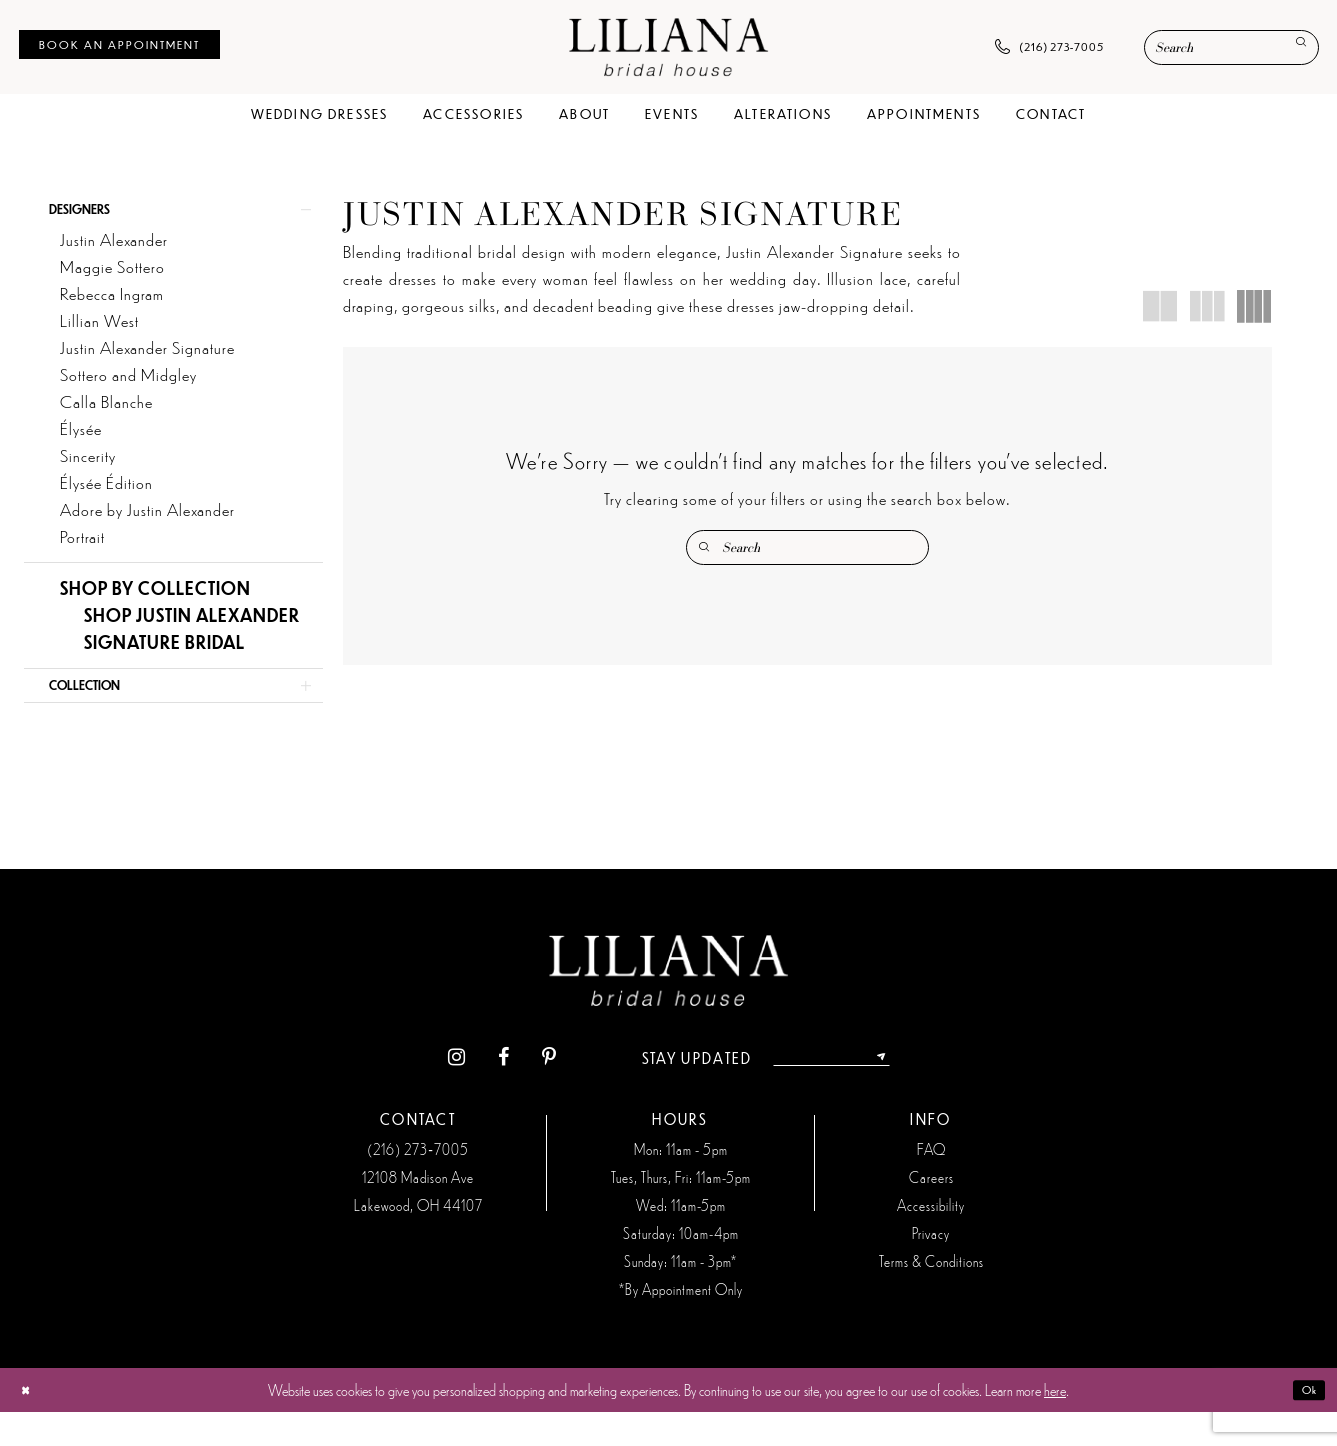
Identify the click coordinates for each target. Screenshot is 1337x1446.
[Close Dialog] (30, 1424)
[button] (173, 216)
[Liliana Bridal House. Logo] (669, 46)
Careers (931, 1211)
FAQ (931, 1183)
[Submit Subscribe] (901, 1092)
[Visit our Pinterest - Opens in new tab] (524, 1092)
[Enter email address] (831, 1092)
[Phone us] (1049, 48)
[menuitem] (119, 44)
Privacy (931, 1267)
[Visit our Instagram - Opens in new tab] (432, 1092)
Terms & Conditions (931, 1295)
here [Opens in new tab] (1055, 1423)
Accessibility (931, 1239)
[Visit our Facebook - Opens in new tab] (479, 1092)
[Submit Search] (1294, 48)
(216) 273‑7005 (418, 1183)
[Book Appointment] (119, 44)
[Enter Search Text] (1231, 47)
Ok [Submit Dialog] (1303, 1423)
